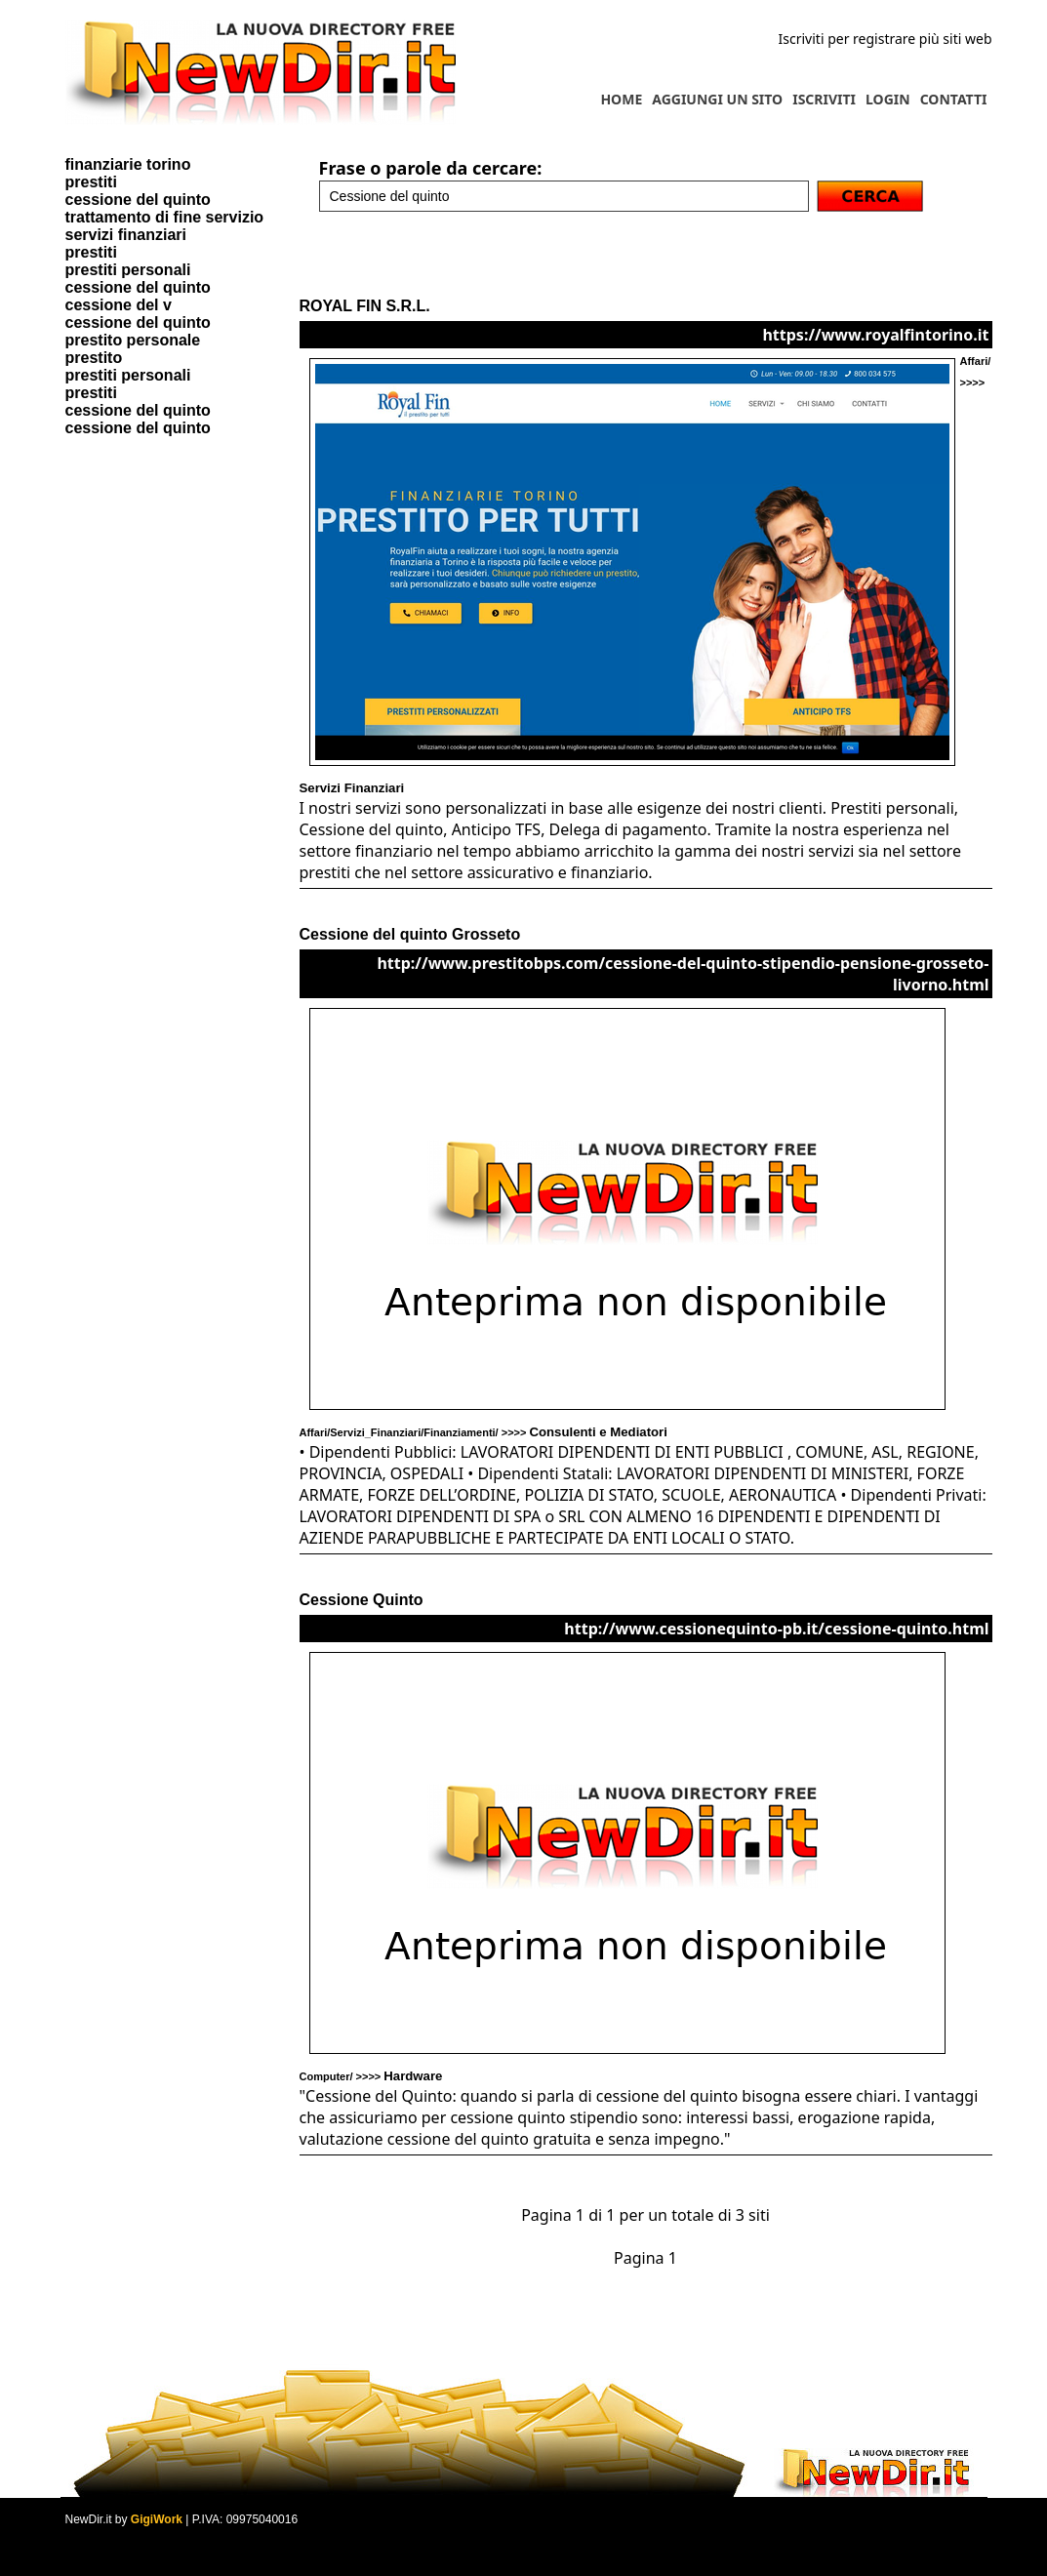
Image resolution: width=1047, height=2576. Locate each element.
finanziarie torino (128, 164)
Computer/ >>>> (371, 2076)
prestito (94, 357)
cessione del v (118, 305)
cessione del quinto (138, 199)
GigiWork (156, 2519)
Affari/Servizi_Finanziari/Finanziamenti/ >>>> (483, 1432)
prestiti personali (128, 270)
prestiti (91, 182)
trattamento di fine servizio (164, 217)
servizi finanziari (126, 234)
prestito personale (133, 340)
